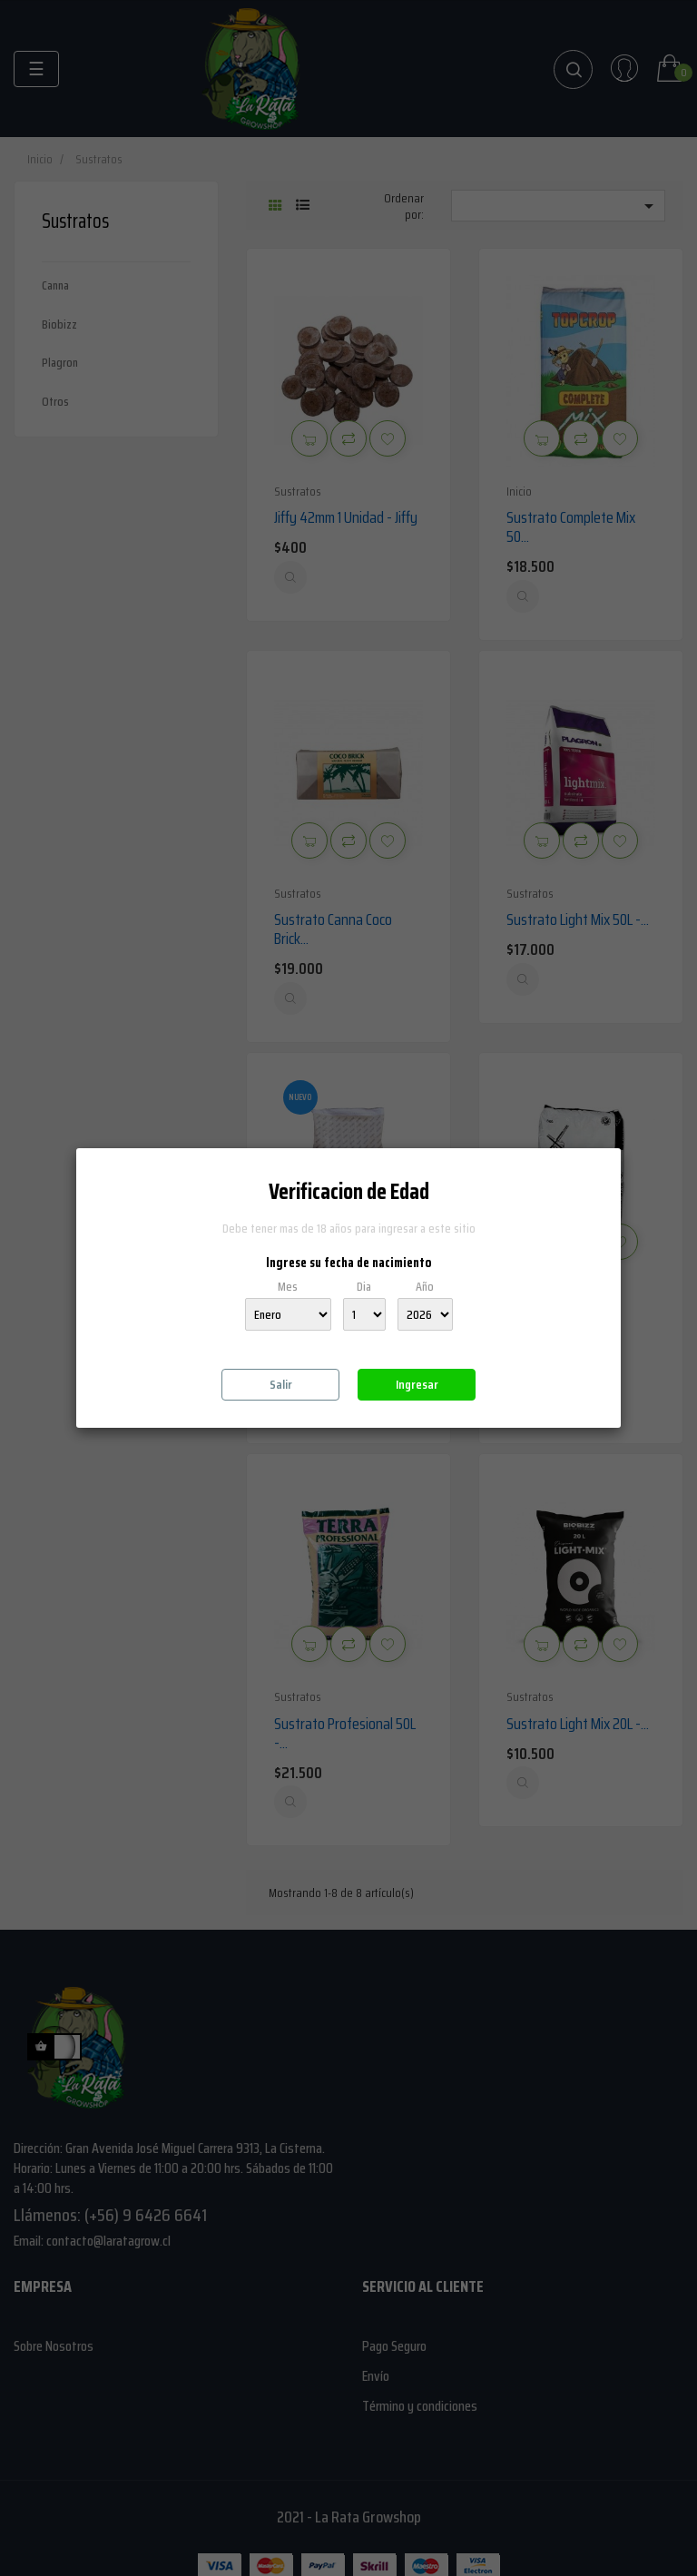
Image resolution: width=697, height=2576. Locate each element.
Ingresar (417, 1384)
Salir (281, 1384)
